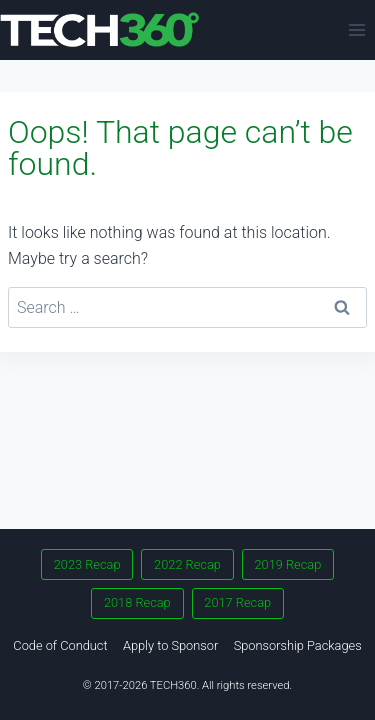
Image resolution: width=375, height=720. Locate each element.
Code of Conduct (60, 645)
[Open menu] (356, 29)
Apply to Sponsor (170, 645)
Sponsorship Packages (298, 645)
